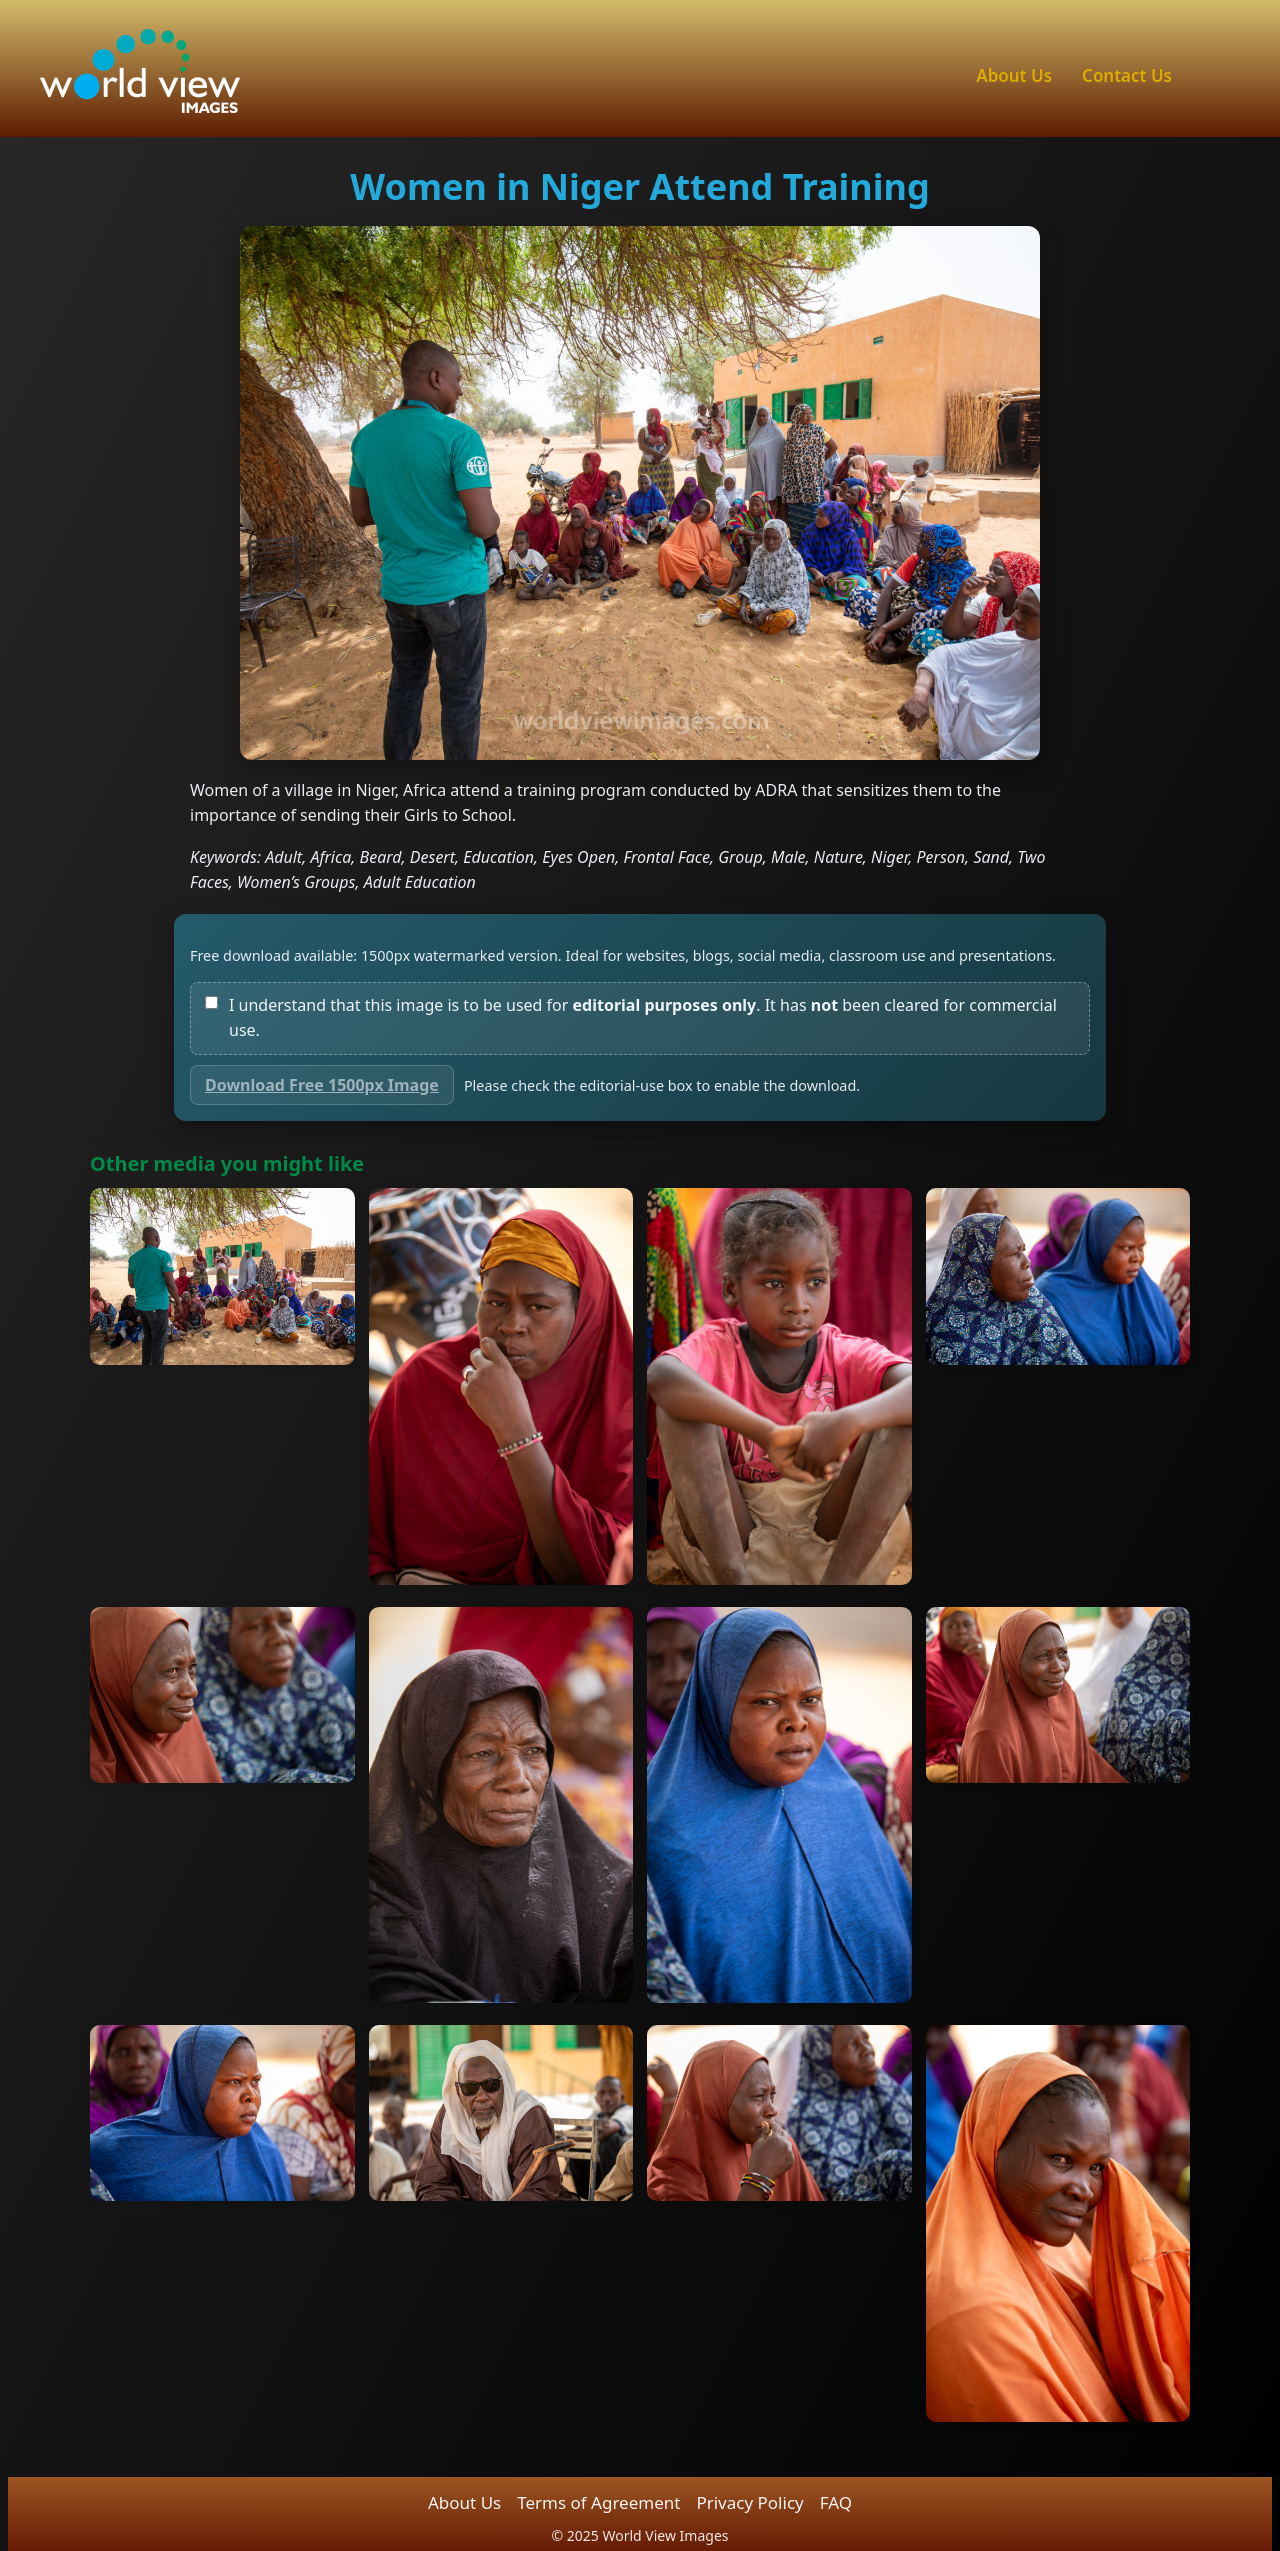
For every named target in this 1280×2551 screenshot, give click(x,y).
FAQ (836, 2502)
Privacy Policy (749, 2502)
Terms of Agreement (598, 2502)
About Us (1014, 75)
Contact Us (1127, 75)
